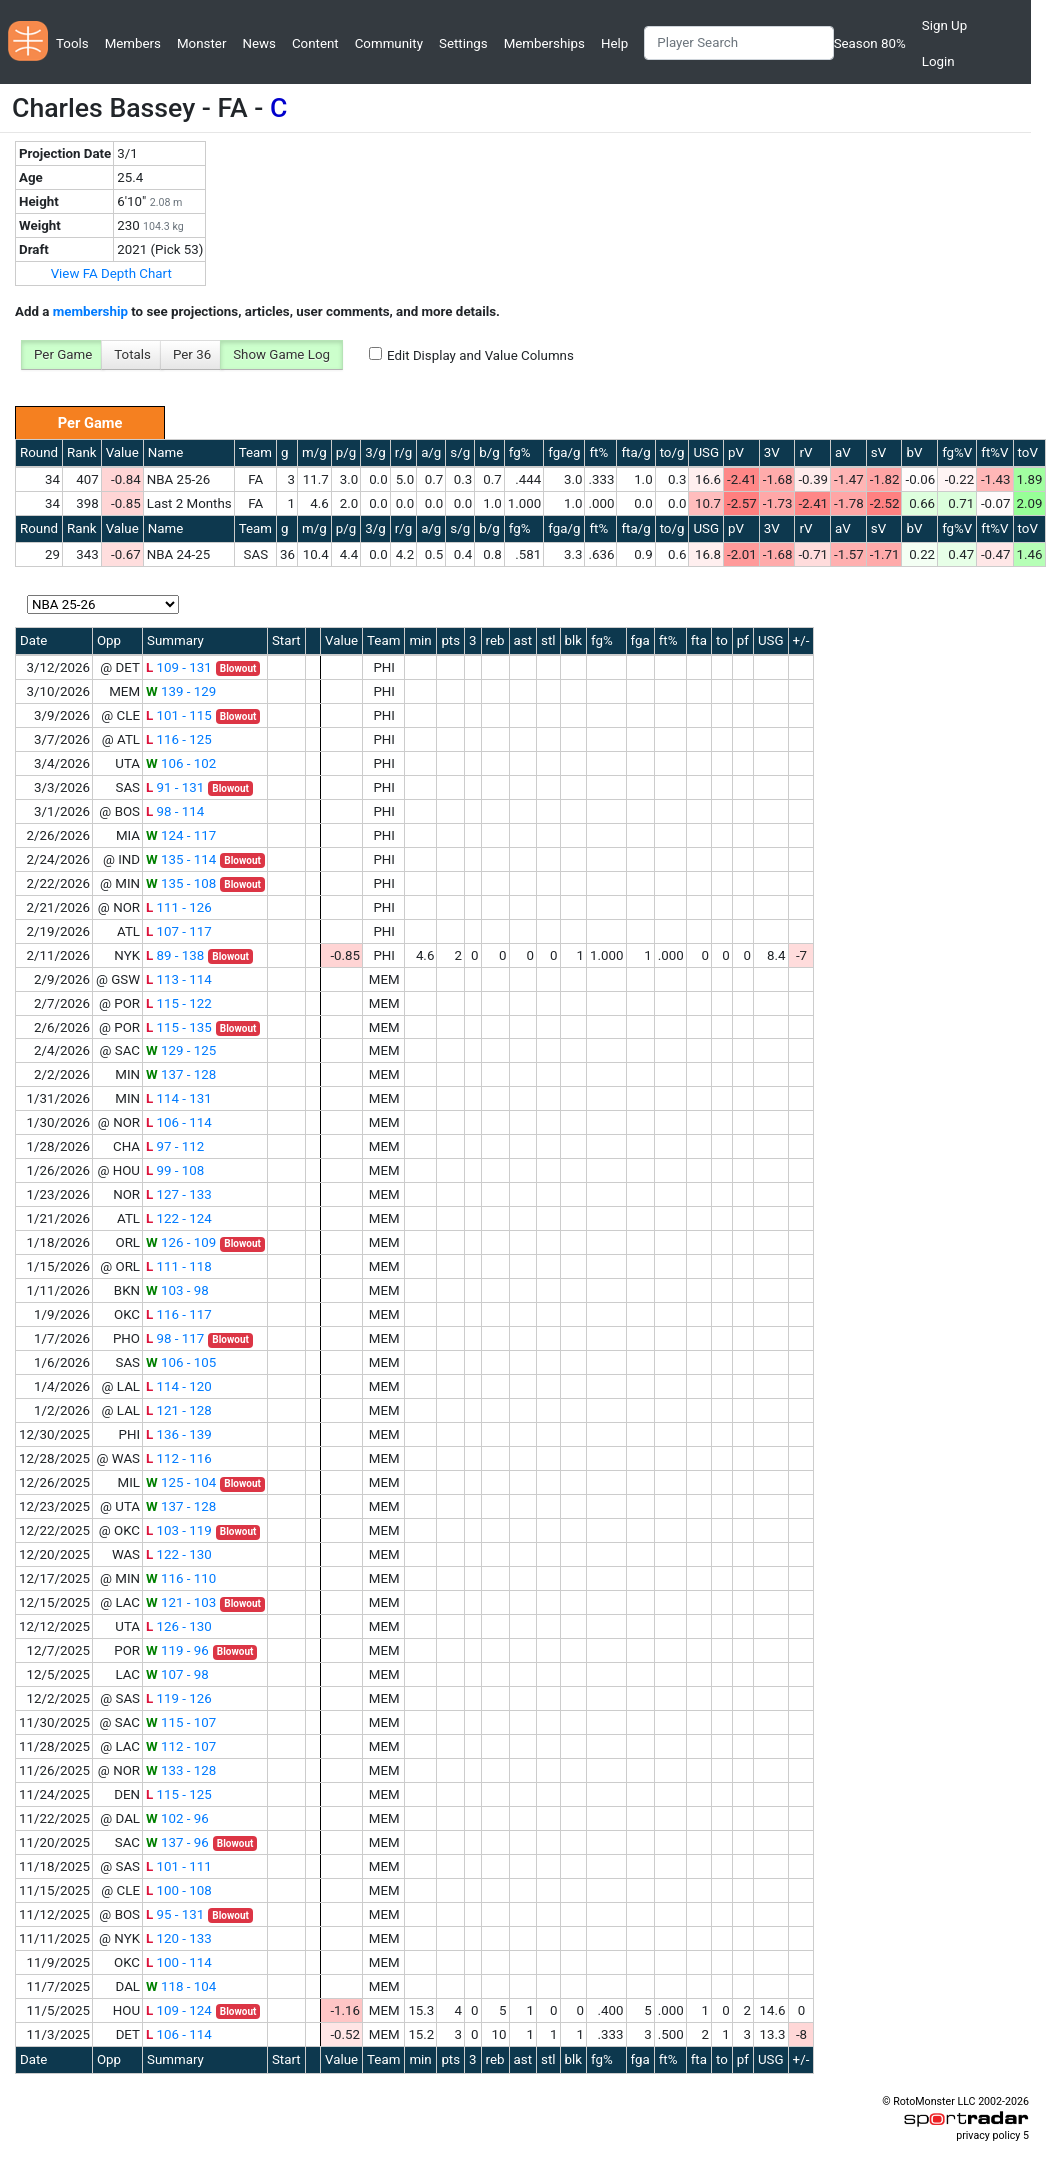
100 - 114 (179, 1962)
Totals (132, 354)
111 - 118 (179, 1266)
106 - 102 (181, 763)
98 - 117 (175, 1338)
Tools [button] (72, 43)
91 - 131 (175, 787)
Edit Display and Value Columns (480, 355)
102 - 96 (177, 1818)
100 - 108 (179, 1890)
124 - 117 (181, 835)
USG (706, 452)
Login (938, 61)
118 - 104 (181, 1986)
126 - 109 (181, 1242)
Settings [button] (463, 43)
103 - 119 (179, 1530)
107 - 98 (177, 1674)
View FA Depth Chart (111, 273)
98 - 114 (175, 811)
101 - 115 (179, 715)
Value (122, 452)
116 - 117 (179, 1314)
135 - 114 (181, 859)
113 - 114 (179, 979)
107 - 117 (179, 931)
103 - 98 (177, 1290)
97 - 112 (175, 1146)
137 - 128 (181, 1074)
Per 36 (192, 354)
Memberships (544, 43)
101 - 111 (179, 1866)
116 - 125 (179, 739)
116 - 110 (181, 1578)
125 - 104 (181, 1482)
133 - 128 (181, 1770)
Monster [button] (201, 43)
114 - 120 (179, 1386)
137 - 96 (177, 1842)
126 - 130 (179, 1626)
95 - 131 (175, 1914)
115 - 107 (181, 1722)
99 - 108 (175, 1170)
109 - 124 (179, 2010)
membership (90, 311)
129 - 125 (181, 1050)
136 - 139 (179, 1434)
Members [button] (133, 43)
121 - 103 (181, 1602)
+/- (801, 640)
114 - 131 (179, 1098)
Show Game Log (281, 354)
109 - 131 (179, 667)
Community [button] (389, 43)
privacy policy (988, 2135)
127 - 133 (179, 1194)
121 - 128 (179, 1410)
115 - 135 (179, 1027)
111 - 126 (179, 907)
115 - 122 (179, 1003)
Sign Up (944, 25)
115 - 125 (179, 1794)
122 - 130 (179, 1554)
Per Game (63, 354)
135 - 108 (181, 883)
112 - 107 (181, 1746)
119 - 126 (179, 1698)
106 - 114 (179, 1122)
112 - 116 (179, 1458)
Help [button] (614, 43)
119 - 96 (177, 1650)
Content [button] (315, 43)
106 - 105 (181, 1362)
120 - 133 (179, 1938)
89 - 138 (175, 955)
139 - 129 (181, 691)
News (258, 43)
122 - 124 (179, 1218)
